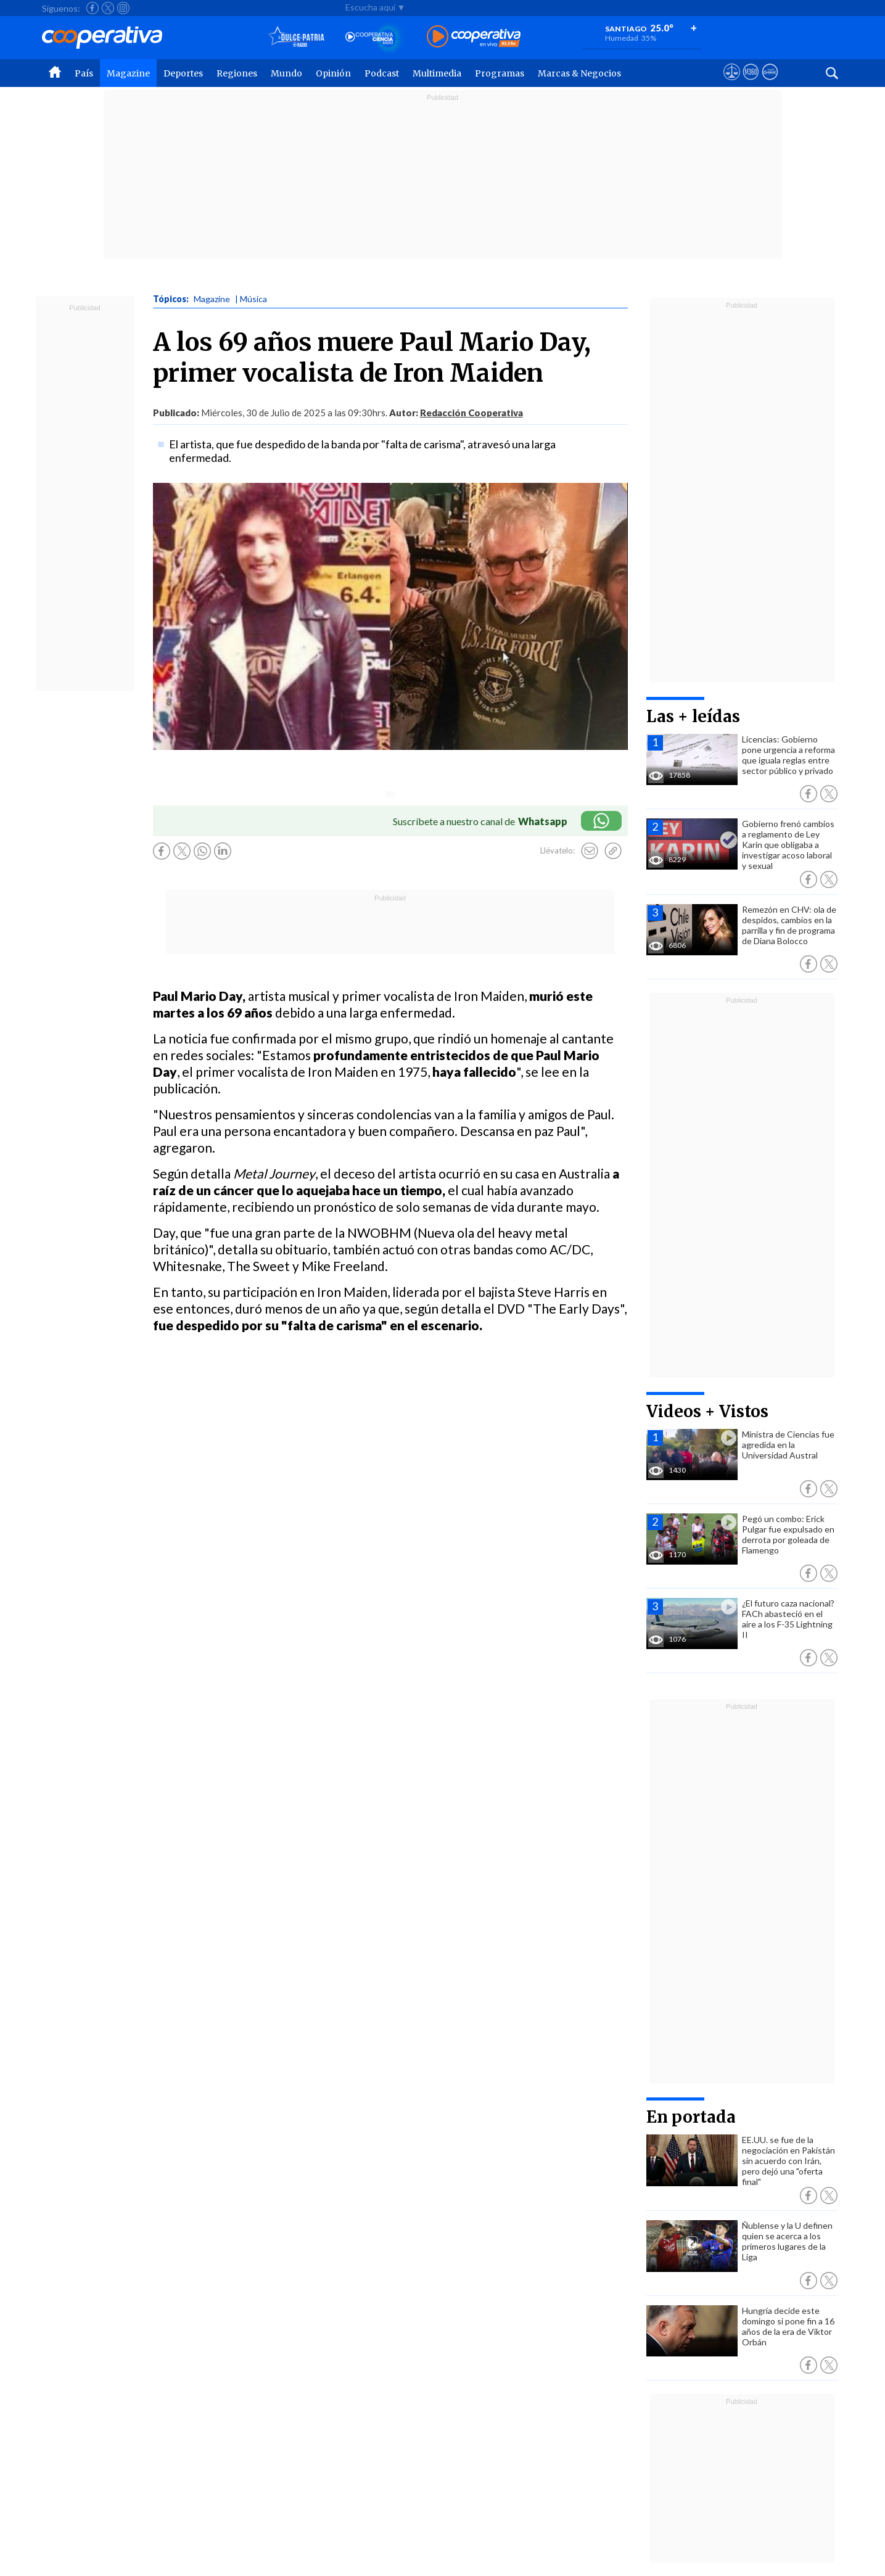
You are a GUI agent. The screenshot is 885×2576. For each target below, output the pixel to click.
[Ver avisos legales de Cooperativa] (731, 83)
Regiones (236, 73)
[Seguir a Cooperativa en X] (108, 8)
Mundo (286, 73)
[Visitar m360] (751, 83)
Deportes (183, 73)
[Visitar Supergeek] (770, 83)
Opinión (333, 73)
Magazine (128, 73)
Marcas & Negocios (579, 73)
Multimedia (437, 73)
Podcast (381, 73)
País (84, 73)
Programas (499, 73)
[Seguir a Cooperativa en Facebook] (92, 8)
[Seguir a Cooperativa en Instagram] (123, 8)
